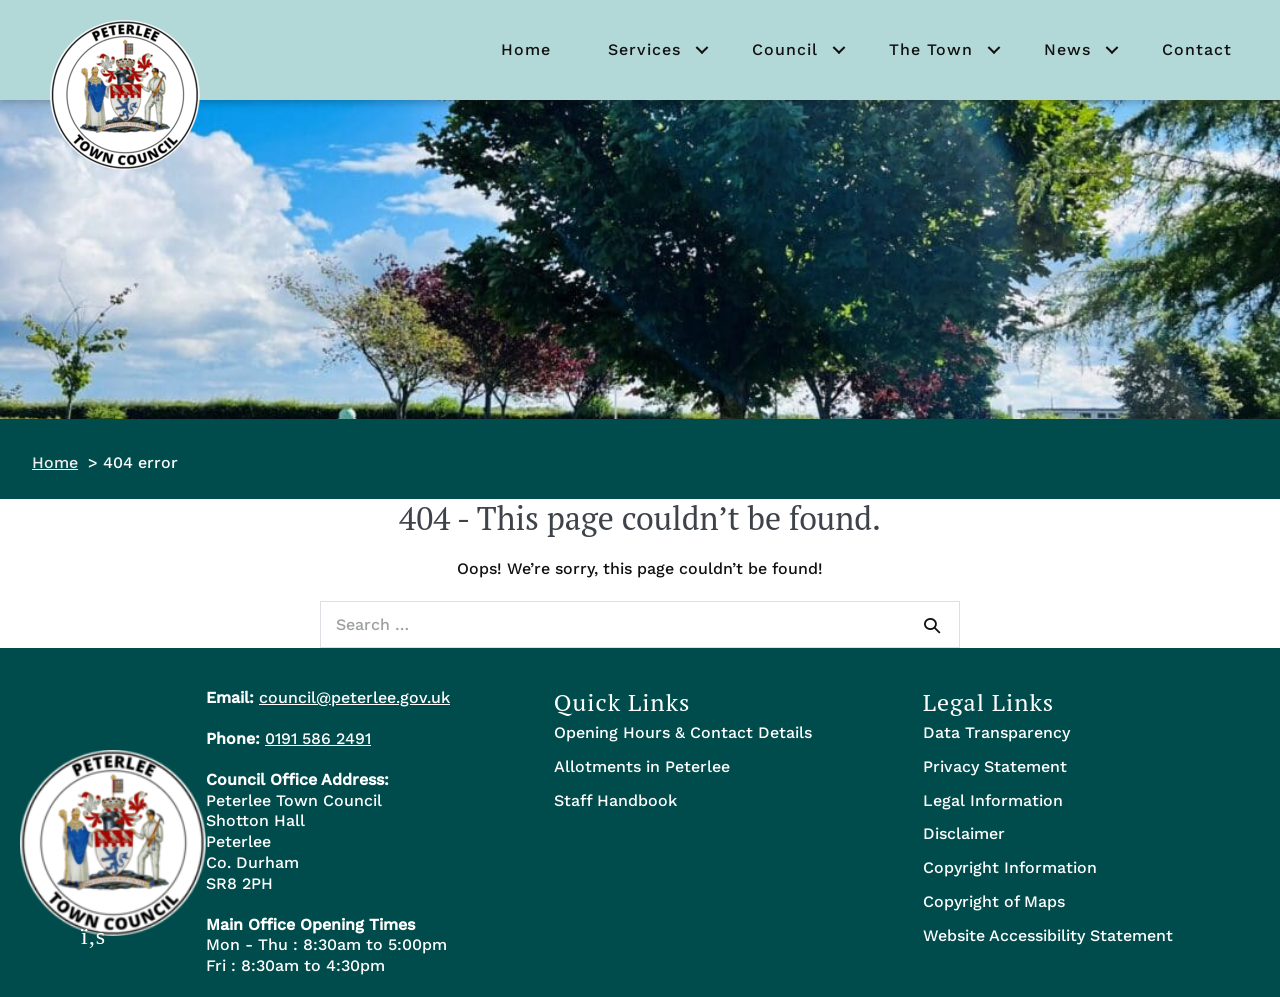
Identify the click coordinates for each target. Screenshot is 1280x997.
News (1067, 49)
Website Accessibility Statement (1048, 935)
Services (644, 49)
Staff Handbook (615, 800)
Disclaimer (964, 833)
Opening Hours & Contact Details (683, 732)
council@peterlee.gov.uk (354, 697)
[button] (702, 50)
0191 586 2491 (318, 738)
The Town (931, 49)
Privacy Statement (995, 766)
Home (526, 49)
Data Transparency (996, 732)
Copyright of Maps (994, 901)
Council (785, 49)
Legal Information (993, 800)
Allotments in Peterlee (642, 766)
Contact (1197, 49)
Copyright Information (1010, 867)
